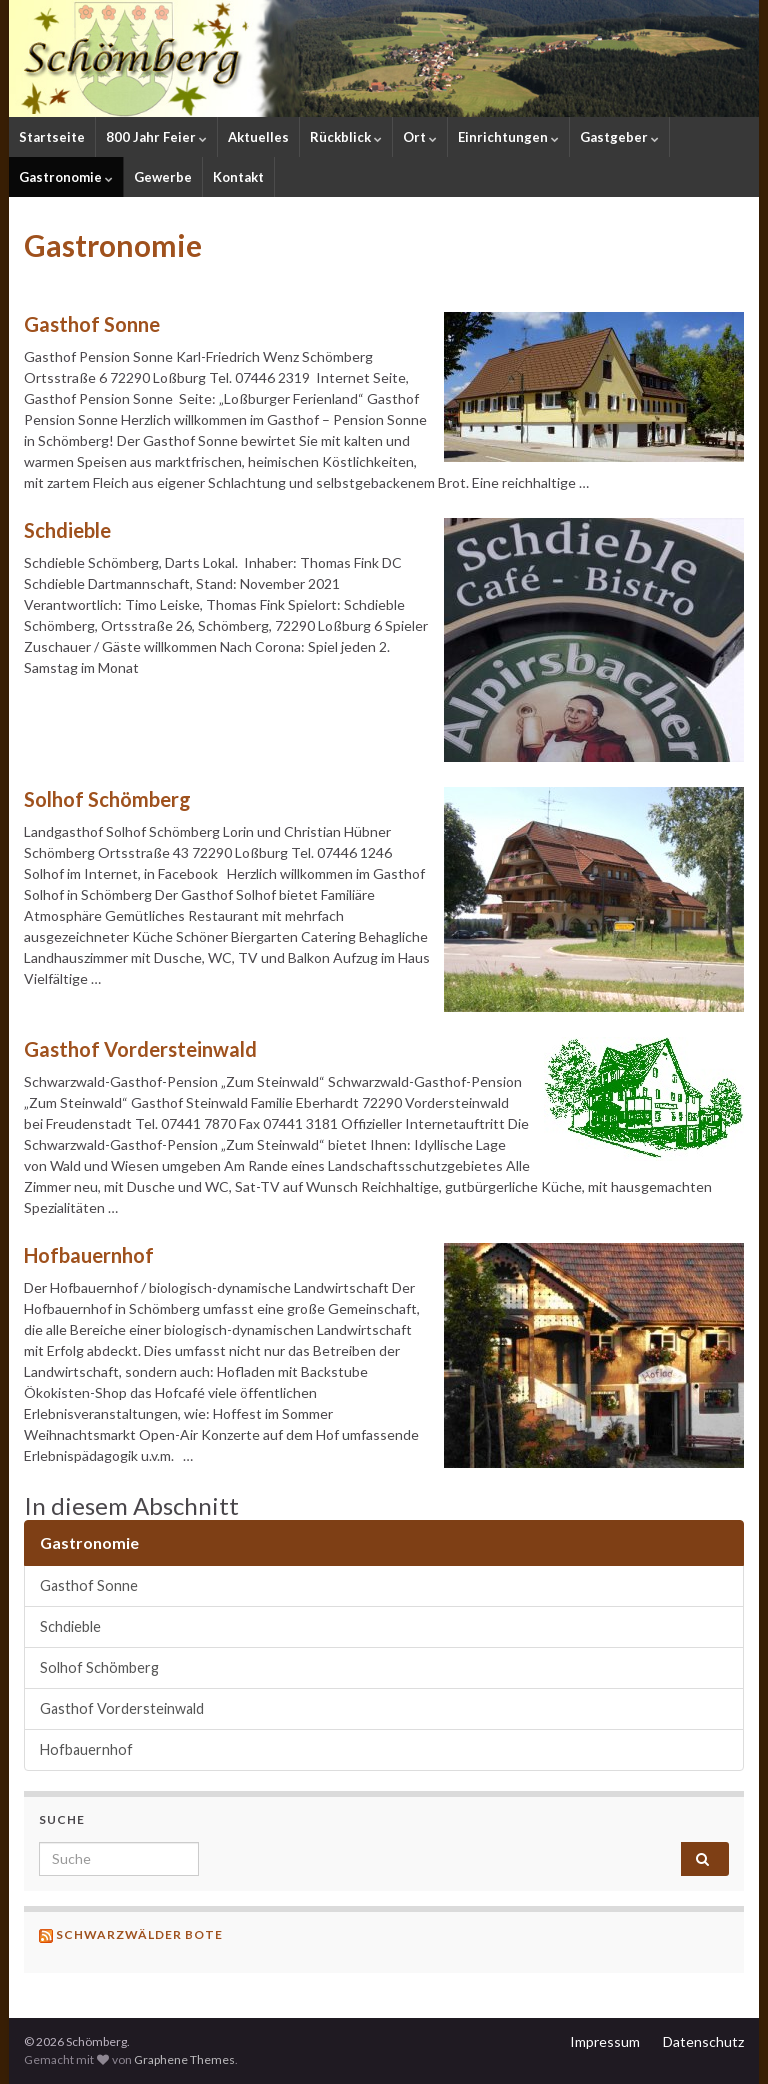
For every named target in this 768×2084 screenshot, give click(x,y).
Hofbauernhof (89, 1255)
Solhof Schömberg (107, 799)
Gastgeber (619, 137)
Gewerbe (163, 177)
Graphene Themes (184, 2059)
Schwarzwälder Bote (139, 1934)
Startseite (52, 137)
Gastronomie (66, 177)
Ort (420, 137)
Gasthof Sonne (92, 324)
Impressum (605, 2041)
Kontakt (238, 177)
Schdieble (67, 530)
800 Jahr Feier (156, 137)
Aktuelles (258, 137)
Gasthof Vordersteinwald (140, 1049)
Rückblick (346, 137)
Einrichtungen (508, 137)
